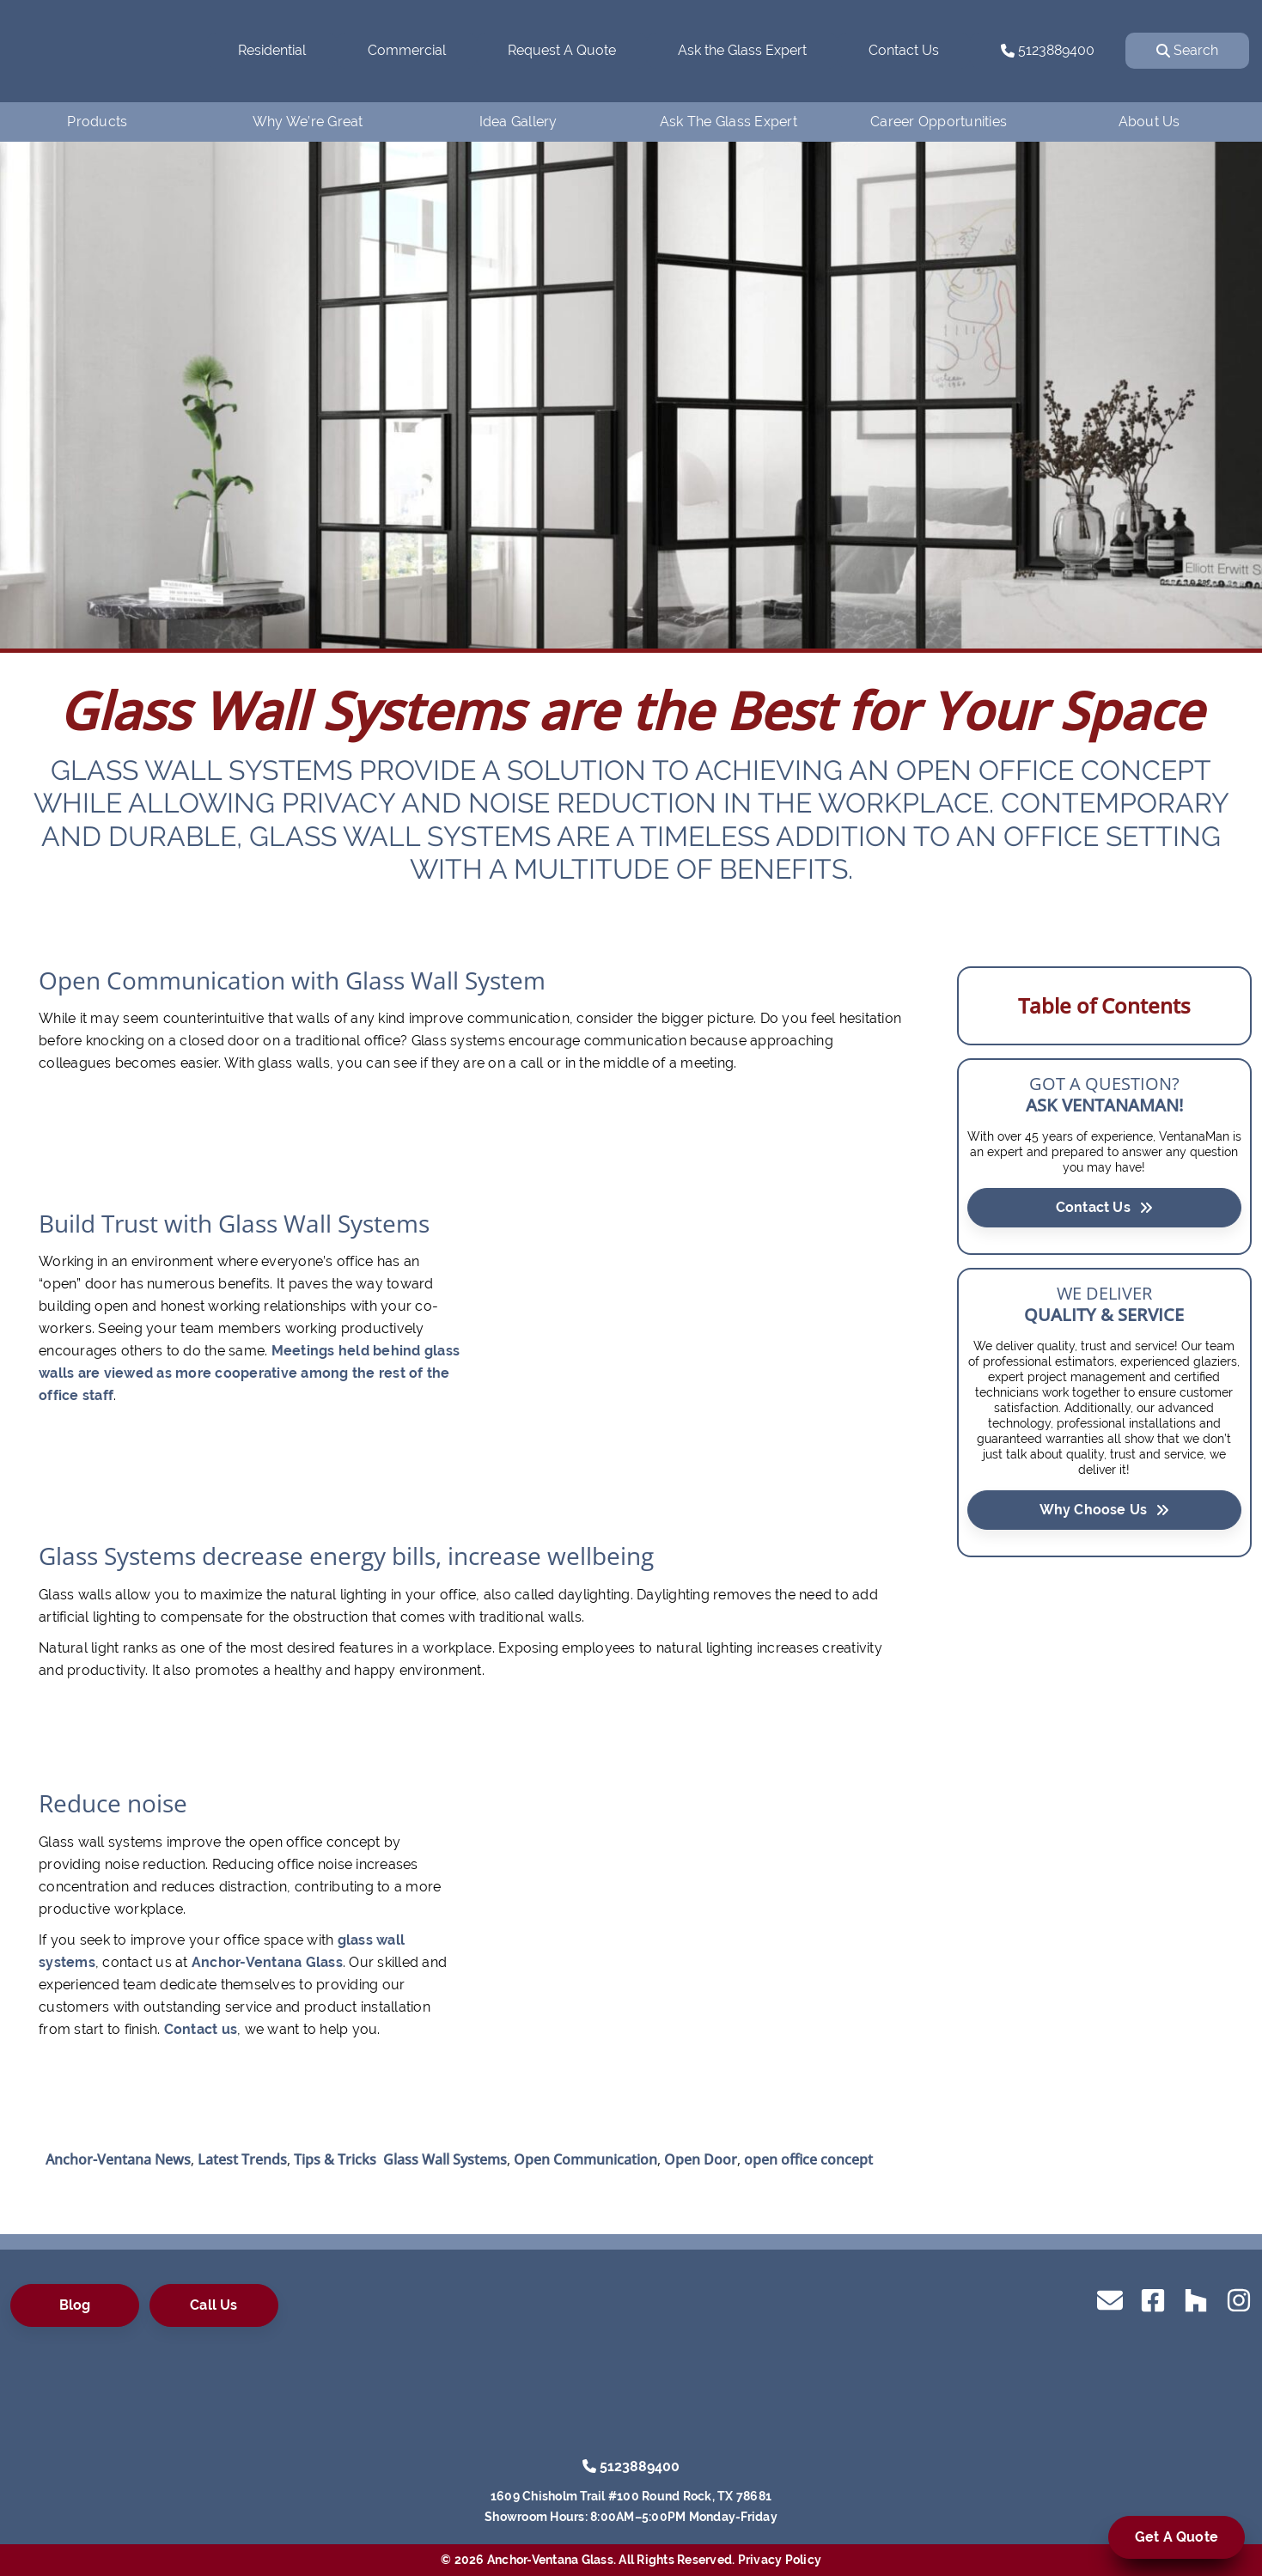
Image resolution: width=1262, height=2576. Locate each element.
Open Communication (585, 2159)
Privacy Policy (780, 2560)
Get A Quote (1176, 2537)
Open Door (700, 2159)
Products (97, 121)
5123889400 (1047, 50)
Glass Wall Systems (445, 2159)
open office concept (808, 2159)
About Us (1149, 121)
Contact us (201, 2029)
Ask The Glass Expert (728, 121)
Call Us (213, 2305)
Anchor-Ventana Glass (267, 1962)
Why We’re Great (308, 121)
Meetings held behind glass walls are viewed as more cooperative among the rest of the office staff (249, 1373)
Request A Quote (562, 50)
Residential (272, 50)
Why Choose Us (1104, 1509)
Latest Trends (242, 2159)
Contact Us (904, 50)
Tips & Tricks (335, 2159)
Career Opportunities (938, 121)
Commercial (407, 50)
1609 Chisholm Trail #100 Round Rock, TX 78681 (631, 2496)
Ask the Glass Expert (742, 50)
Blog (75, 2305)
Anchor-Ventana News (118, 2159)
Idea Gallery (518, 121)
